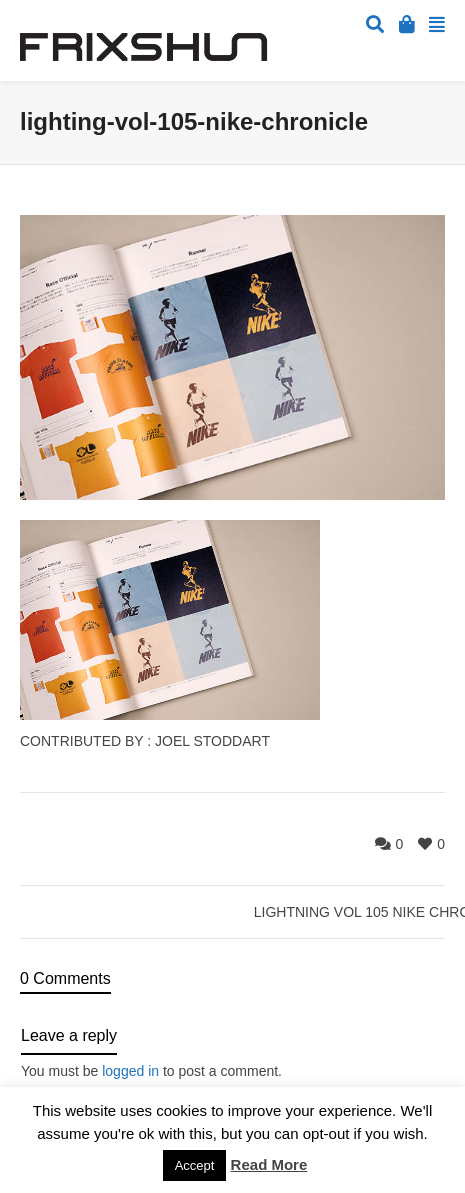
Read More (269, 1164)
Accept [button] (195, 1165)
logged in (130, 1071)
